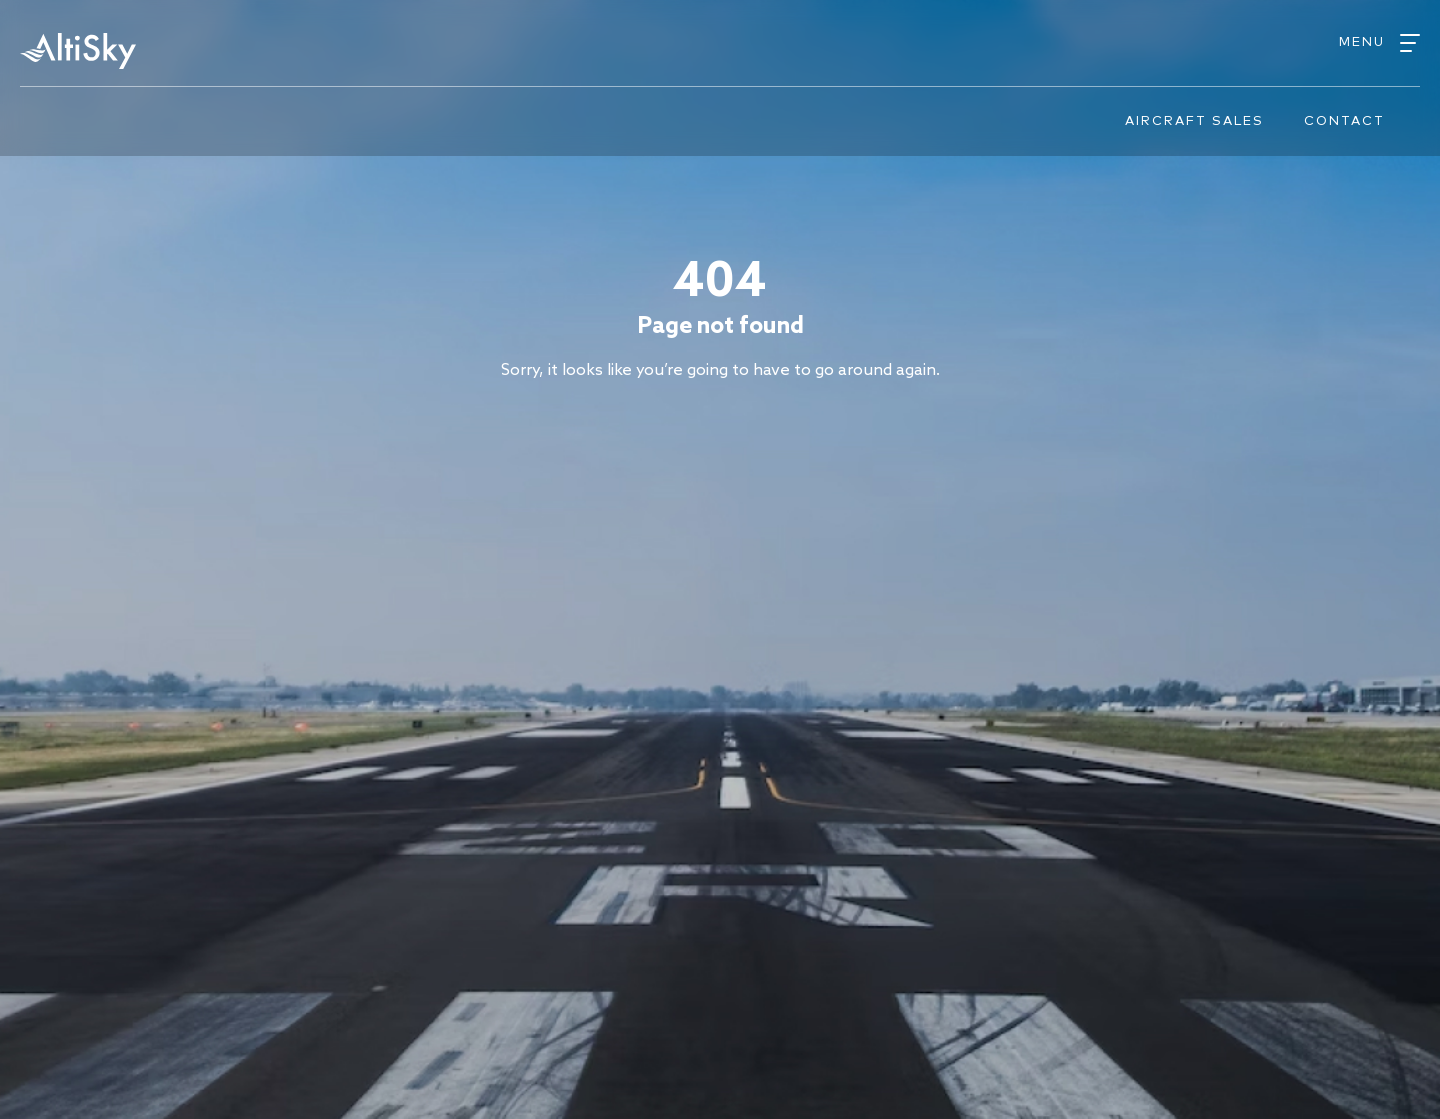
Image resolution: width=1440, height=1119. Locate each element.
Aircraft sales (1194, 121)
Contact (1344, 121)
